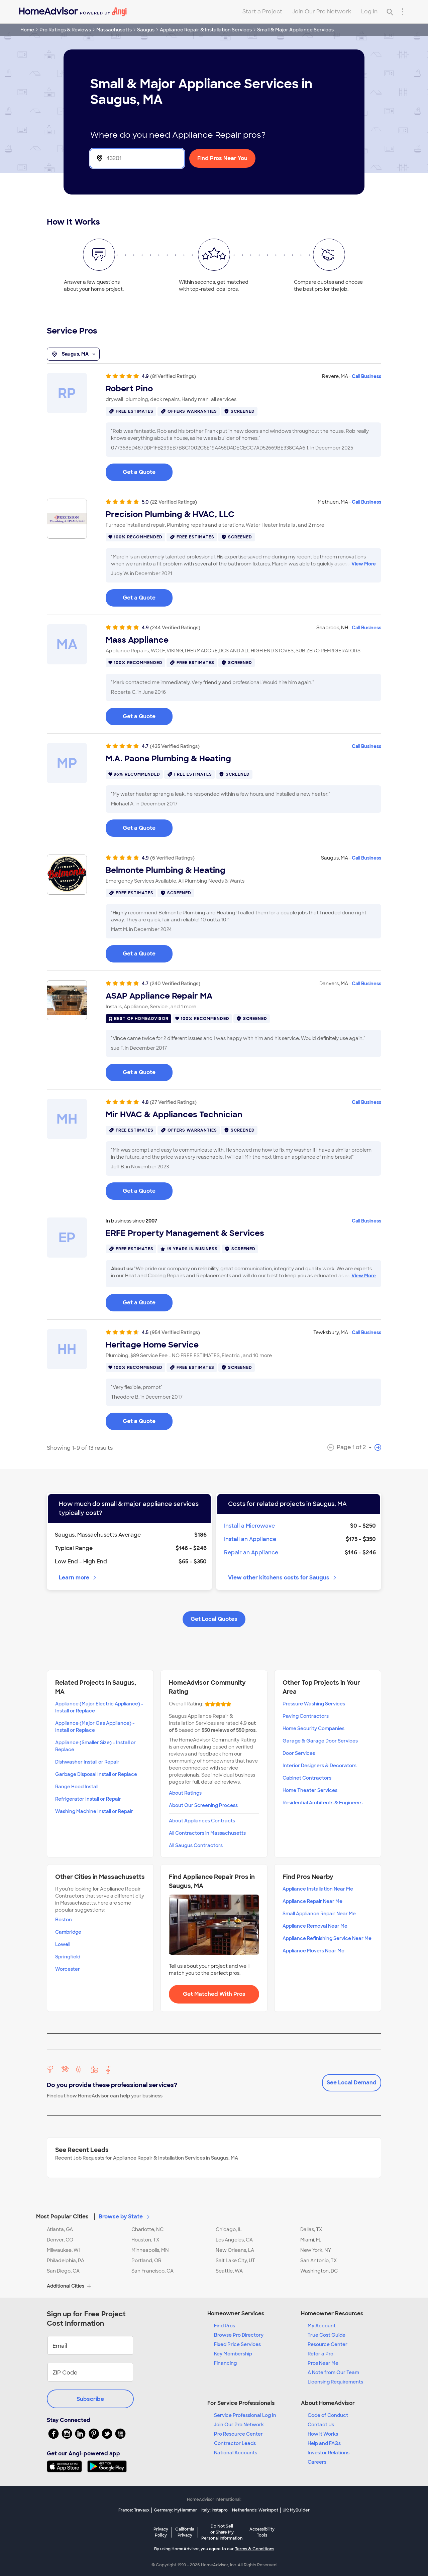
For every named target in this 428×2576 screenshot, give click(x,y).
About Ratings (185, 1793)
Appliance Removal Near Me (315, 1926)
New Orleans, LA (235, 2250)
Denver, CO (60, 2240)
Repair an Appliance (251, 1552)
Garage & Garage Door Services (320, 1741)
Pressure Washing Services (314, 1704)
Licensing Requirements (335, 2382)
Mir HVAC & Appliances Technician (174, 1114)
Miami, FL (310, 2240)
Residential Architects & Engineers (322, 1803)
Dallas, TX (311, 2229)
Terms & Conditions (254, 2549)
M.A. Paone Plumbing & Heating (168, 758)
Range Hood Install (76, 1787)
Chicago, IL (229, 2229)
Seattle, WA (229, 2271)
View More (363, 564)
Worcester (67, 1969)
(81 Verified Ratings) (173, 376)
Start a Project (262, 11)
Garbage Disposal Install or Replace (96, 1774)
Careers (317, 2462)
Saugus (145, 30)
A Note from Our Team (333, 2372)
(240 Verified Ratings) (175, 984)
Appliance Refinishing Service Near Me (327, 1938)
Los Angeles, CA (234, 2240)
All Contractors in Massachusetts (207, 1833)
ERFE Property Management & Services (185, 1233)
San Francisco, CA (152, 2271)
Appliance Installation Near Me (318, 1889)
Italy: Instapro (214, 2510)
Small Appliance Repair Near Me (319, 1914)
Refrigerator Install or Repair (88, 1799)
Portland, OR (146, 2261)
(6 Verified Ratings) (172, 858)
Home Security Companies (313, 1728)
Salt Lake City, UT (235, 2261)
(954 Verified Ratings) (175, 1332)
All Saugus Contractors (196, 1845)
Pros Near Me (323, 2363)
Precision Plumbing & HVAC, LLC (170, 514)
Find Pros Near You (222, 158)
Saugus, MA (73, 354)
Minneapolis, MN (150, 2250)
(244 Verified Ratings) (175, 628)
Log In (369, 11)
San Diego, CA (63, 2271)
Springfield (67, 1957)
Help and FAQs (324, 2443)
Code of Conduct (328, 2415)
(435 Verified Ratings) (175, 746)
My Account (322, 2326)
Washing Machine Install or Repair (94, 1811)
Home (27, 30)
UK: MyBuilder (296, 2510)
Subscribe (90, 2399)
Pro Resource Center (238, 2434)
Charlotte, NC (147, 2229)
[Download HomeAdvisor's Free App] (67, 2466)
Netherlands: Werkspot (255, 2510)
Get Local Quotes (214, 1619)
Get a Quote (139, 472)
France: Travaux (133, 2510)
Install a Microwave (249, 1525)
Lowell (62, 1944)
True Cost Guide (326, 2335)
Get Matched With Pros (214, 1994)
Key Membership (233, 2354)
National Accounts (235, 2453)
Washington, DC (319, 2271)
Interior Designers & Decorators (319, 1766)
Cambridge (68, 1932)
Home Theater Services (310, 1790)
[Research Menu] (402, 11)
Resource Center (327, 2344)
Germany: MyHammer (175, 2510)
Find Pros (224, 2326)
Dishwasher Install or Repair (87, 1762)
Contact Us (321, 2425)
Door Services (299, 1753)
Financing (225, 2363)
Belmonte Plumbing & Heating (165, 870)
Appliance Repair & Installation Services (206, 30)
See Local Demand (352, 2082)
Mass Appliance (137, 640)
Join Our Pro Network (321, 11)
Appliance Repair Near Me (312, 1901)
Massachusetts (114, 30)
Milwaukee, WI (63, 2250)
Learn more (78, 1577)
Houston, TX (145, 2240)
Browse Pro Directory (238, 2335)
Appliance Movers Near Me (313, 1951)
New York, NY (315, 2250)
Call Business (366, 376)
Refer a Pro (320, 2354)
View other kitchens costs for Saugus (282, 1577)
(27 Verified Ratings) (173, 1102)
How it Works (323, 2434)
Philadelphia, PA (65, 2261)
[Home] (73, 12)
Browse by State (125, 2216)
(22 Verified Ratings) (173, 502)
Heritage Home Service (152, 1344)
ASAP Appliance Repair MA (159, 996)
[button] (214, 2212)
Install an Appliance (250, 1539)
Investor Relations (328, 2453)
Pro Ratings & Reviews (65, 30)
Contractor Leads (235, 2443)
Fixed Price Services (237, 2344)
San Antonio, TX (318, 2261)
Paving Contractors (306, 1716)
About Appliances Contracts (202, 1821)
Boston (63, 1920)
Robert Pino (129, 388)
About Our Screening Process (203, 1805)
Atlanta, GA (60, 2229)
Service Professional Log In (245, 2415)
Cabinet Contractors (307, 1778)
